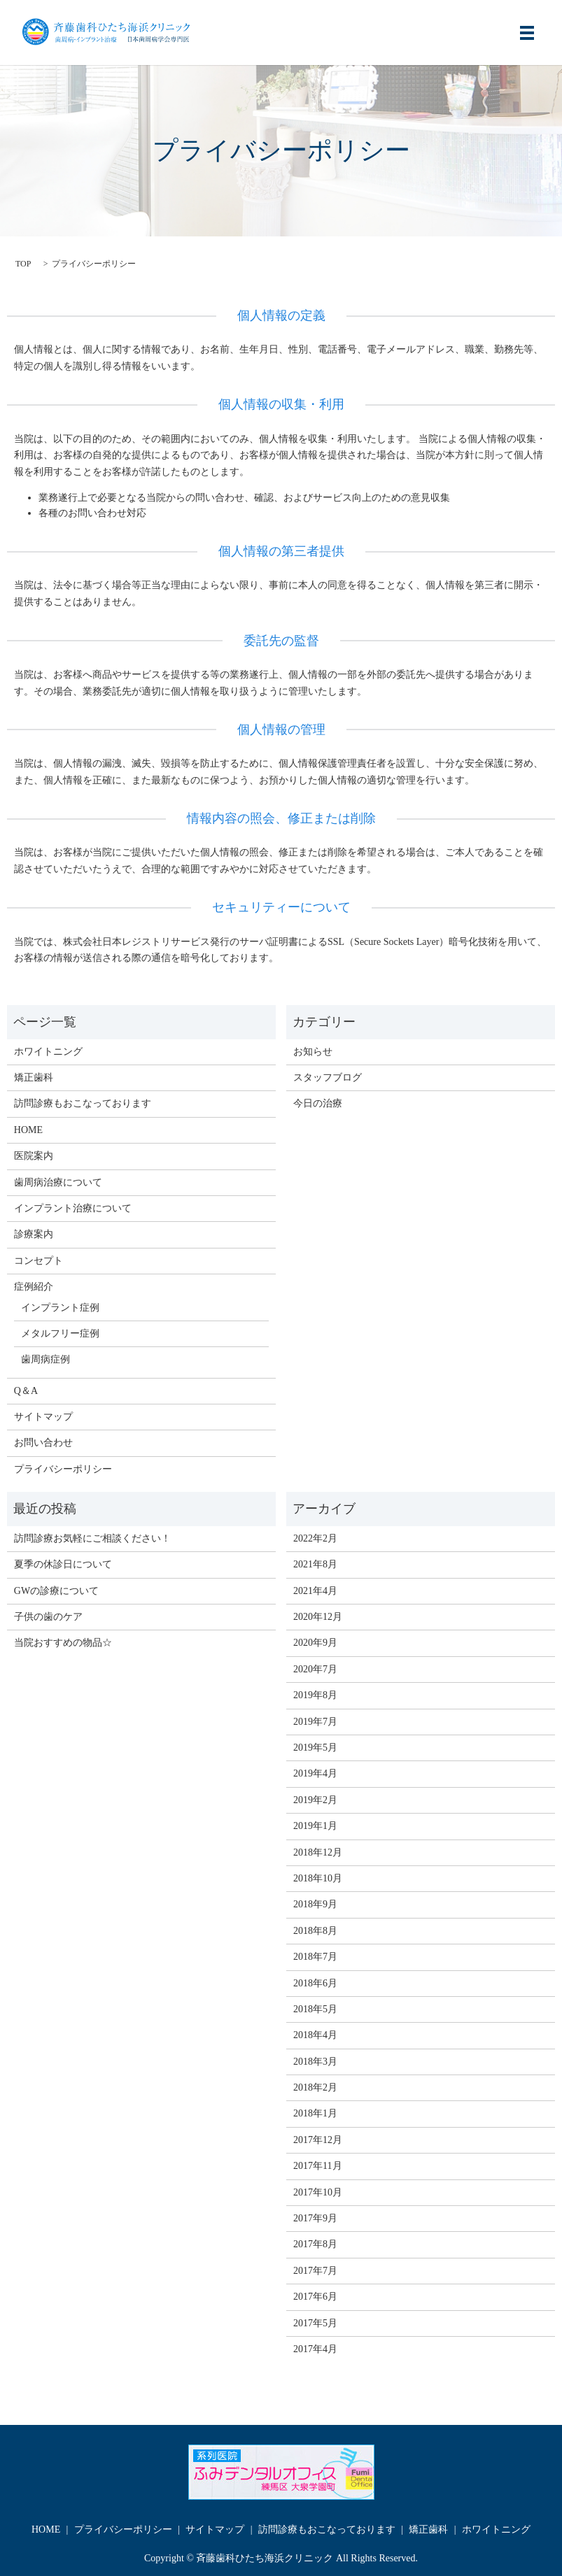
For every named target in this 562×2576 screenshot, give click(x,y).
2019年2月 (315, 1800)
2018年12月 (317, 1852)
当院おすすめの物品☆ (63, 1642)
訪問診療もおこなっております (82, 1103)
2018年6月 (315, 1983)
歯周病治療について (58, 1182)
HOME (28, 1130)
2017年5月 (315, 2323)
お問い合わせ (43, 1442)
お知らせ (312, 1051)
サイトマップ (43, 1416)
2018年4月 (315, 2035)
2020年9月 (315, 1642)
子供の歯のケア (48, 1616)
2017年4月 (315, 2349)
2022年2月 (315, 1538)
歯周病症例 (45, 1359)
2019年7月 (315, 1721)
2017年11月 (317, 2166)
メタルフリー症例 (60, 1333)
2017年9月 (315, 2218)
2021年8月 (315, 1564)
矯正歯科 (33, 1077)
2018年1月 (315, 2113)
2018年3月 (315, 2061)
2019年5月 (315, 1747)
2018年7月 (315, 1956)
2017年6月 (315, 2296)
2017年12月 (317, 2140)
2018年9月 (315, 1904)
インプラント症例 (60, 1307)
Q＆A (26, 1391)
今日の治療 (317, 1103)
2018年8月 (315, 1931)
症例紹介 (33, 1286)
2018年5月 (315, 2009)
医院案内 (33, 1156)
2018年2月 (315, 2087)
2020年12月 (317, 1616)
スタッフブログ (327, 1077)
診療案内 (33, 1234)
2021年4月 (315, 1591)
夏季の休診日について (63, 1564)
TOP (23, 264)
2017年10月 (317, 2192)
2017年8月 (315, 2244)
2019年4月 (315, 1773)
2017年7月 (315, 2270)
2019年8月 (315, 1695)
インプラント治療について (73, 1208)
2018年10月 (317, 1878)
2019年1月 (315, 1826)
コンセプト (38, 1260)
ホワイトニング (48, 1051)
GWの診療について (56, 1591)
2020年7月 (315, 1669)
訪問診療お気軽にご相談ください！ (92, 1538)
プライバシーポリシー (63, 1469)
